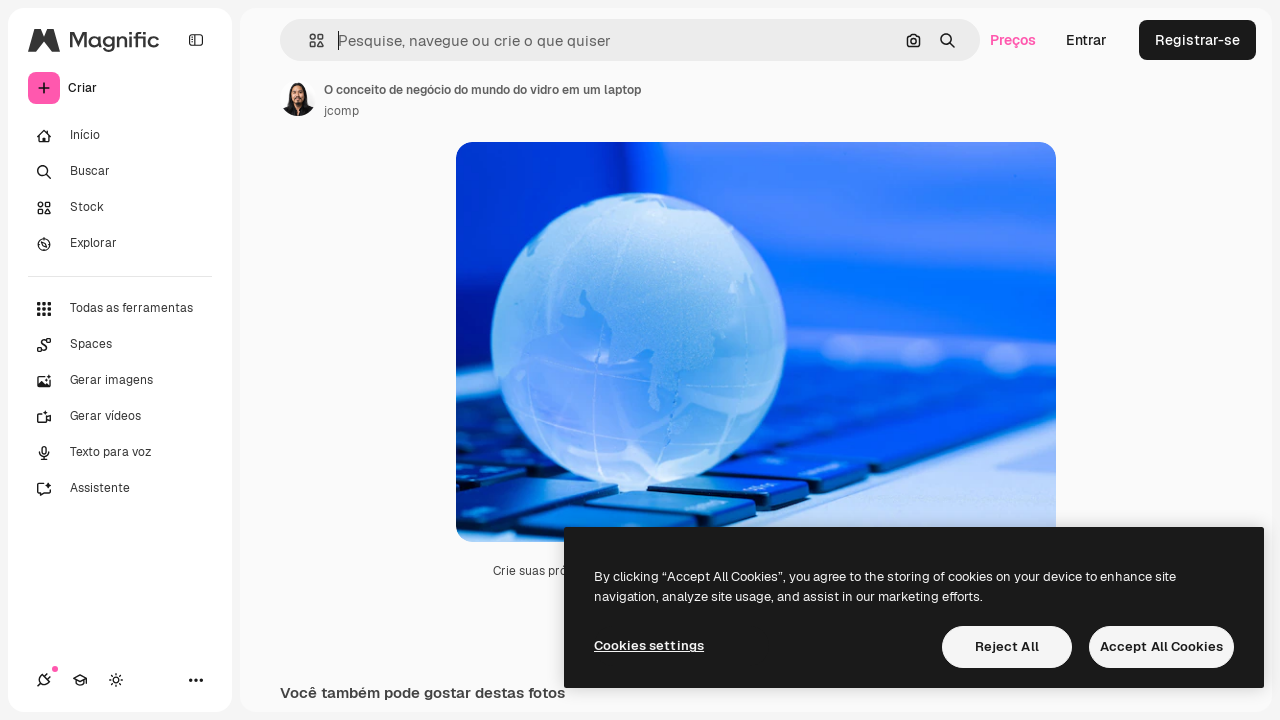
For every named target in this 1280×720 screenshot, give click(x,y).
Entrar (1086, 40)
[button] (308, 40)
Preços (1013, 40)
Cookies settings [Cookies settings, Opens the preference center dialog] (649, 645)
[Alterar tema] (116, 680)
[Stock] (120, 208)
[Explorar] (120, 244)
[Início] (120, 136)
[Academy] (80, 680)
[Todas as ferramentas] (120, 309)
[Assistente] (120, 489)
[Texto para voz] (120, 453)
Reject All (1007, 646)
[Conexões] (44, 680)
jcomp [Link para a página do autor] (341, 111)
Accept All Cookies (1161, 646)
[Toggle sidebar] (196, 40)
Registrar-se (1197, 40)
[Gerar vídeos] (120, 417)
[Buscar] (120, 172)
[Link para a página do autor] (298, 98)
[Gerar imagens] (120, 381)
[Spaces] (120, 345)
